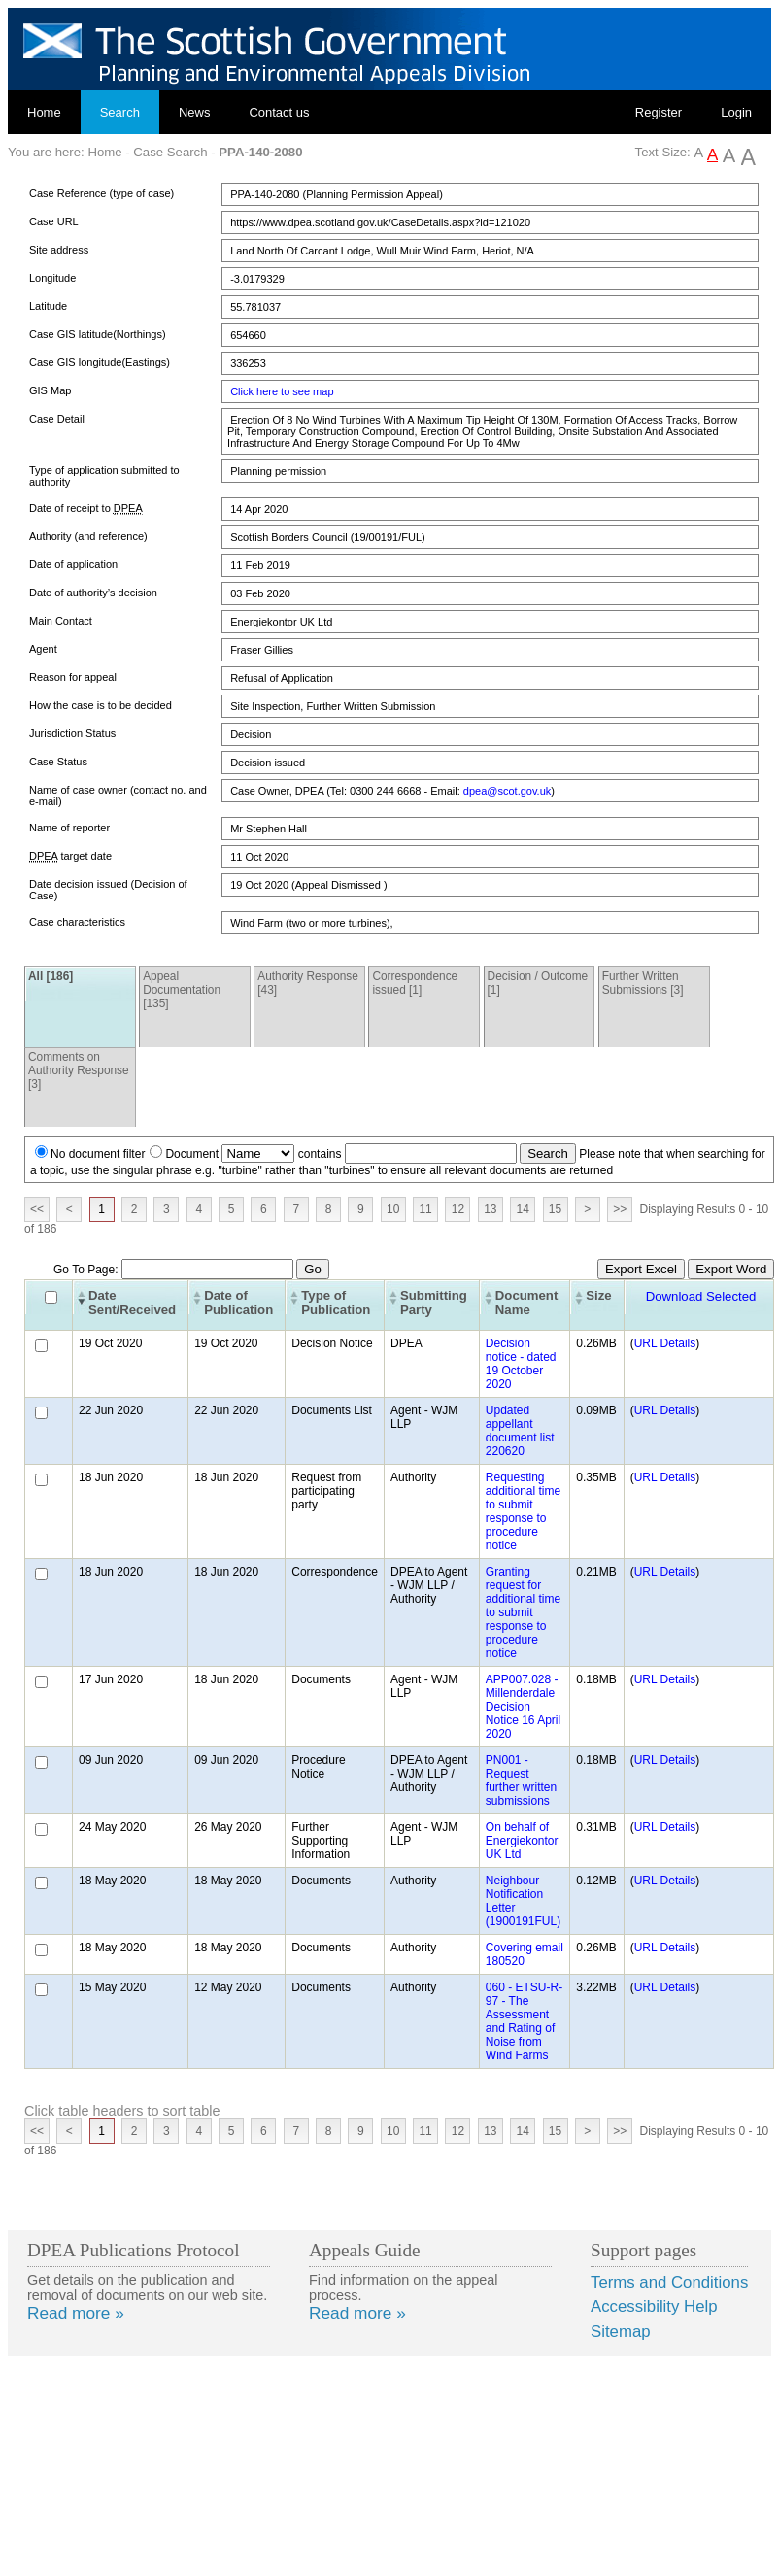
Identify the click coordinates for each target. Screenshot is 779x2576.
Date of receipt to (86, 508)
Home (44, 112)
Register (658, 112)
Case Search (170, 152)
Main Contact (60, 621)
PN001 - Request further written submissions (521, 1780)
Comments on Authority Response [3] (78, 1070)
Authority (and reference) (88, 536)
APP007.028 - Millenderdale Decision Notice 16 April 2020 (523, 1707)
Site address (58, 249)
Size (598, 1295)
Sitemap (621, 2331)
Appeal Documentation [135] (181, 989)
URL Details (665, 1343)
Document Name (526, 1302)
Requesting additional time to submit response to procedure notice (523, 1511)
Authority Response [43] (307, 983)
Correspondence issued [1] (414, 983)
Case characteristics (77, 922)
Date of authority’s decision (93, 592)
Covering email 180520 (524, 1954)
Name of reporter (69, 827)
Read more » (75, 2312)
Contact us (279, 112)
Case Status (58, 761)
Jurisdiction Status (72, 733)
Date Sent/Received (132, 1302)
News (195, 112)
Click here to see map (281, 391)
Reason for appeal (73, 677)
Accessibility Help (654, 2306)
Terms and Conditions (669, 2282)
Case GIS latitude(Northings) (97, 334)
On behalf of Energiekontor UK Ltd (522, 1840)
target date (70, 856)
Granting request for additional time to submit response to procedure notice (523, 1612)
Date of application (73, 564)
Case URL (54, 221)
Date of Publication (238, 1302)
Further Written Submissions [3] (643, 983)
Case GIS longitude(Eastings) (99, 362)
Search (120, 112)
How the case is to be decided (100, 705)
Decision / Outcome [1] (538, 983)
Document (192, 1154)
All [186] (50, 976)
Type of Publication (335, 1302)
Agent (43, 649)
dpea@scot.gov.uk (507, 791)
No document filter (98, 1154)
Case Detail (57, 418)
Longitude (52, 278)
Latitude (48, 306)
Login (736, 112)
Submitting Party (433, 1302)
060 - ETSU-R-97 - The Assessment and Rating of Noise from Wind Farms (524, 2021)
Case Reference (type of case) (101, 193)
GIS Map (50, 390)
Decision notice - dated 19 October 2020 (521, 1364)
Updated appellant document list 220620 (520, 1431)
